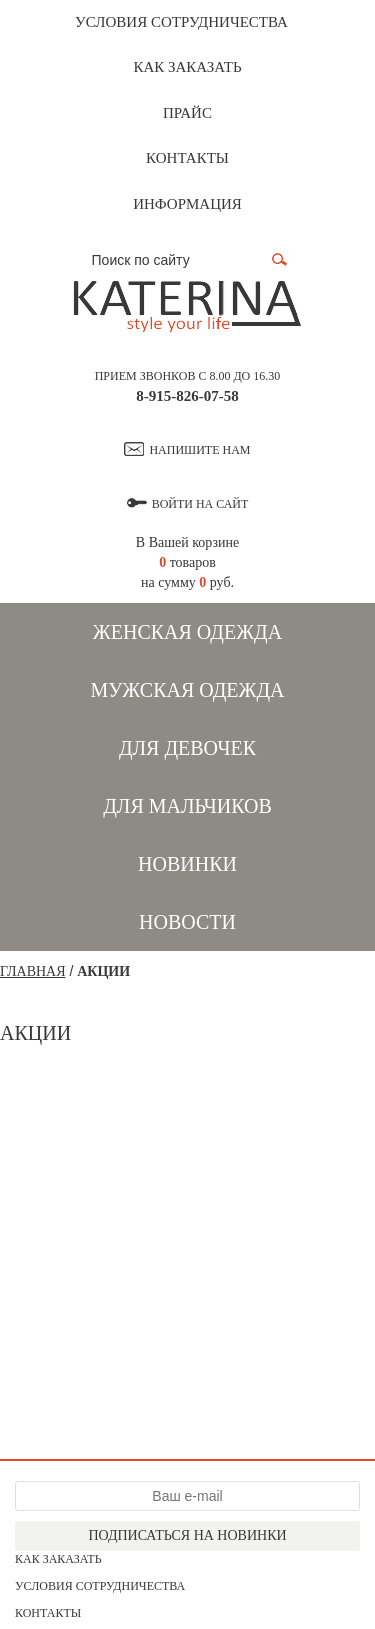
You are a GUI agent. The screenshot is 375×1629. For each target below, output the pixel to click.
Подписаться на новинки (187, 1535)
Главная (33, 971)
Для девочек (187, 748)
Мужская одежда (187, 690)
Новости (187, 922)
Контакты (187, 158)
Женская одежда (187, 632)
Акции (103, 971)
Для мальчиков (187, 806)
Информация (187, 204)
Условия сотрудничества (181, 22)
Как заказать (187, 67)
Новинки (187, 864)
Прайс (187, 113)
